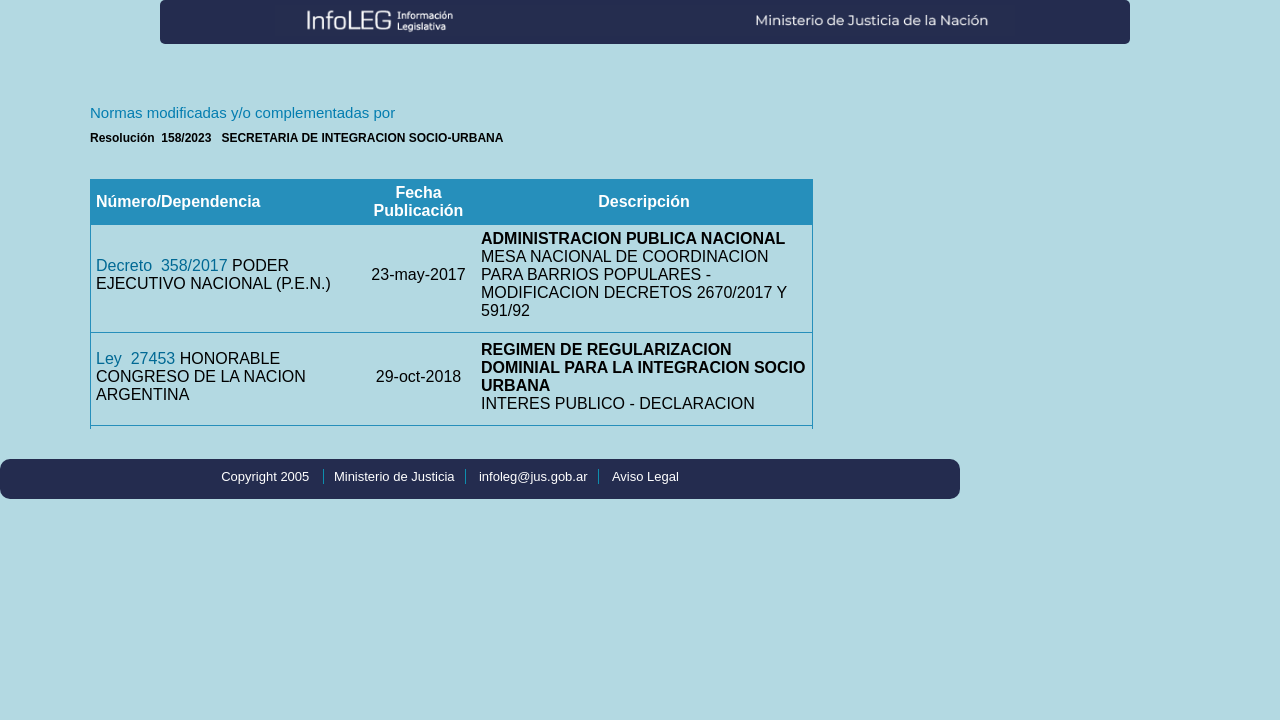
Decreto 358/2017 (162, 265)
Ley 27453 (135, 358)
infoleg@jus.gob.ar (533, 476)
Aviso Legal (645, 476)
